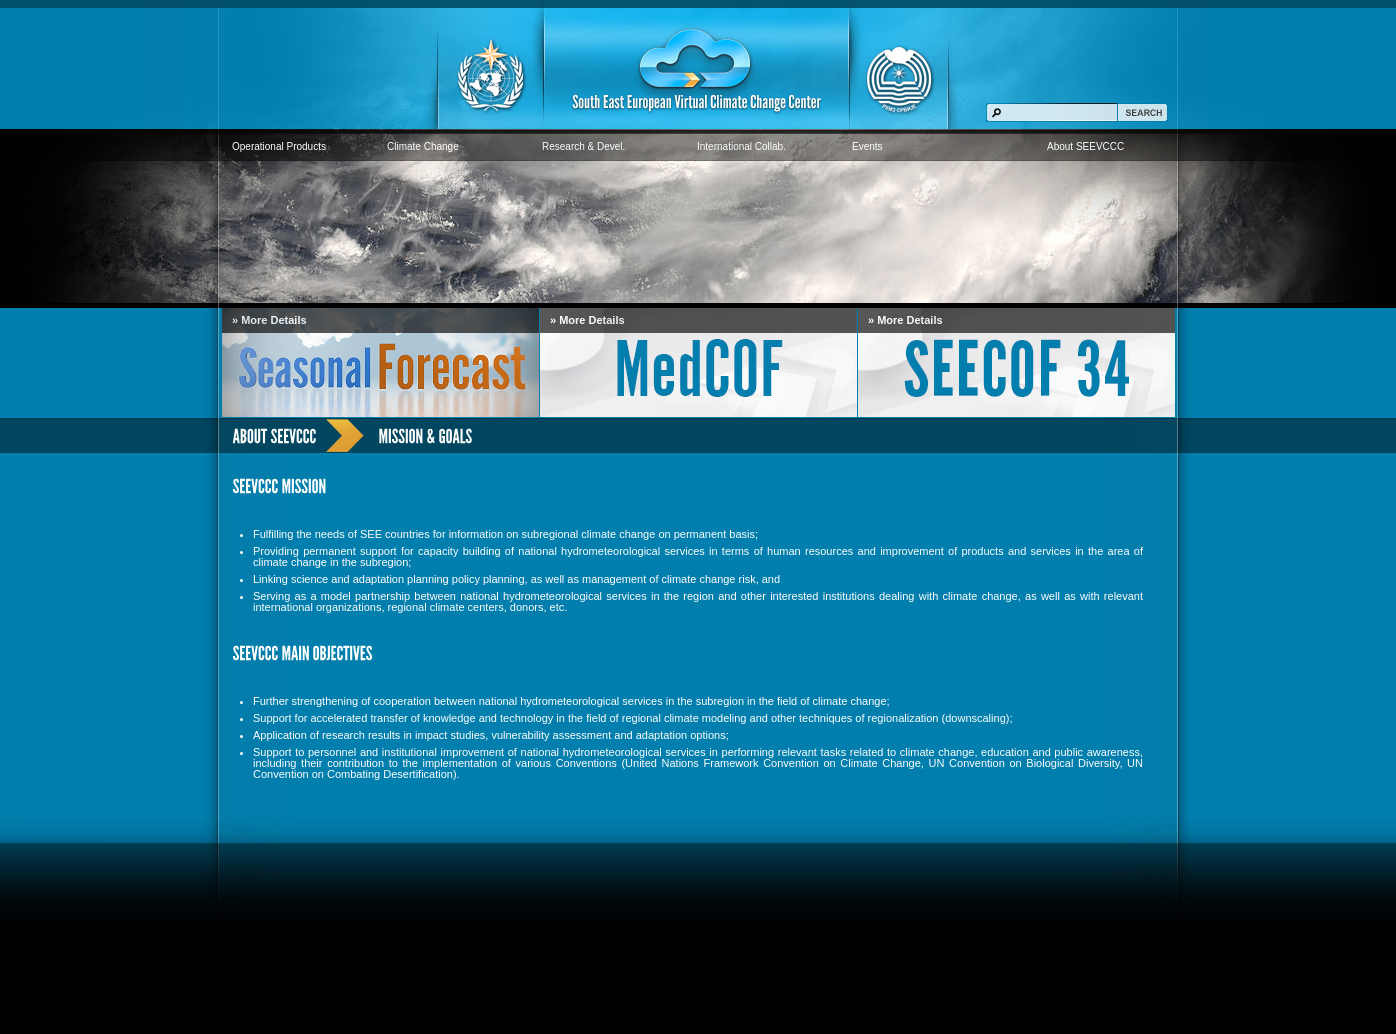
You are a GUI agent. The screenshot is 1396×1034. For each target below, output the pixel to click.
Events (867, 146)
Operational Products (279, 146)
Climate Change (423, 146)
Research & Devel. (583, 146)
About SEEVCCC (1085, 146)
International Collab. (741, 146)
